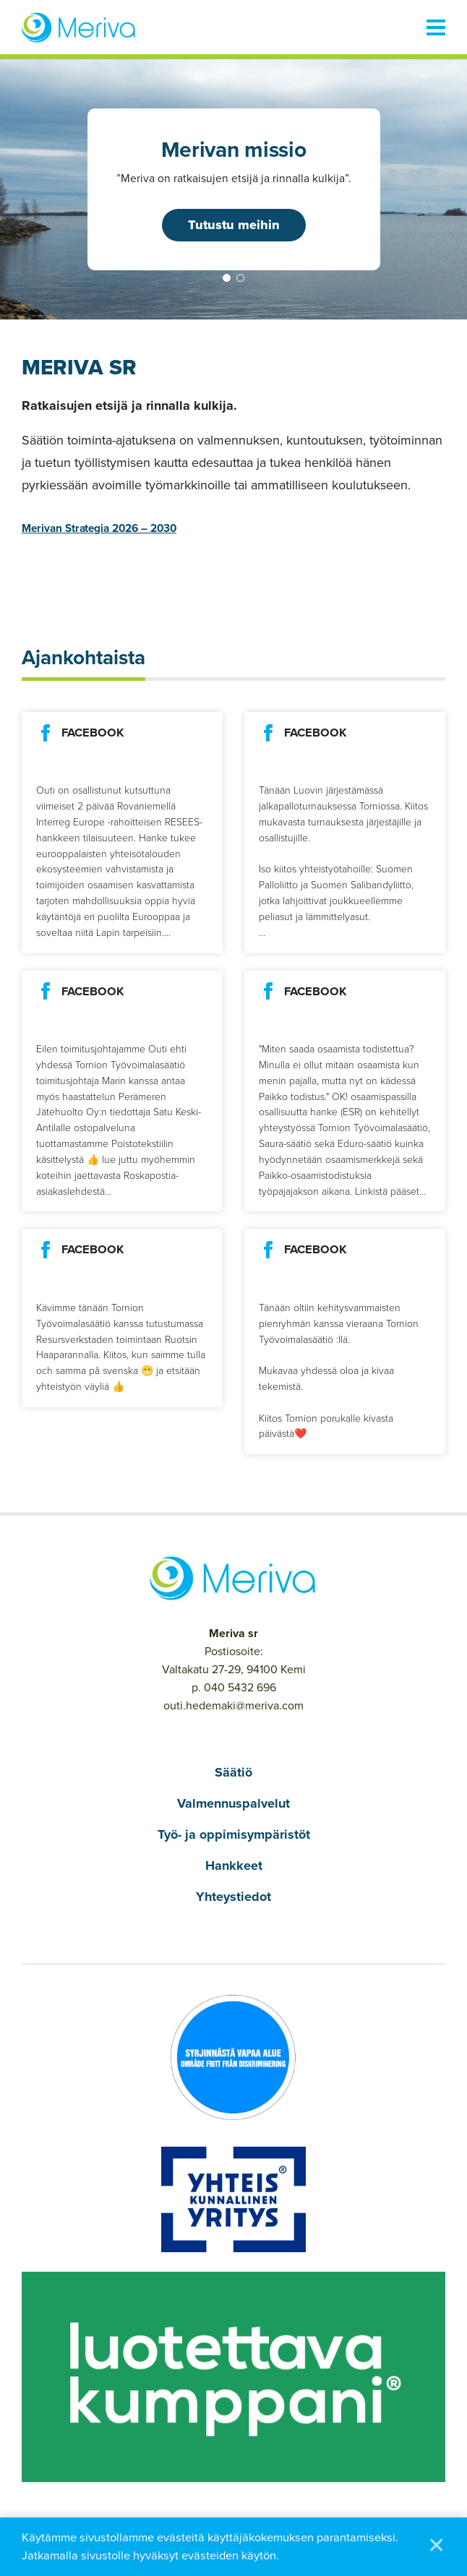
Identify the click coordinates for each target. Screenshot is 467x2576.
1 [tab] (227, 278)
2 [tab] (240, 278)
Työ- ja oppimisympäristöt (234, 1834)
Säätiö (233, 1772)
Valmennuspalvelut (233, 1803)
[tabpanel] (233, 189)
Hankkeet (233, 1865)
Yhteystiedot (233, 1896)
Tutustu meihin (234, 224)
